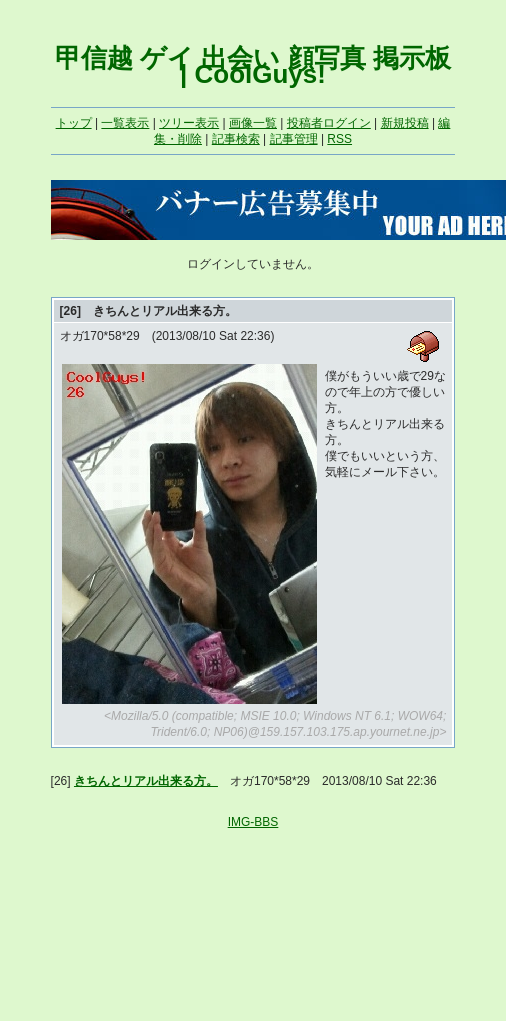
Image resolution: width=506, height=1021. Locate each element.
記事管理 (294, 139)
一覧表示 (125, 123)
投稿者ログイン (329, 123)
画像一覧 (253, 123)
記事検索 (236, 139)
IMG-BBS (253, 822)
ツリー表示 (189, 123)
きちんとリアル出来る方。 (146, 781)
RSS (339, 139)
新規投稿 (405, 123)
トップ (74, 123)
